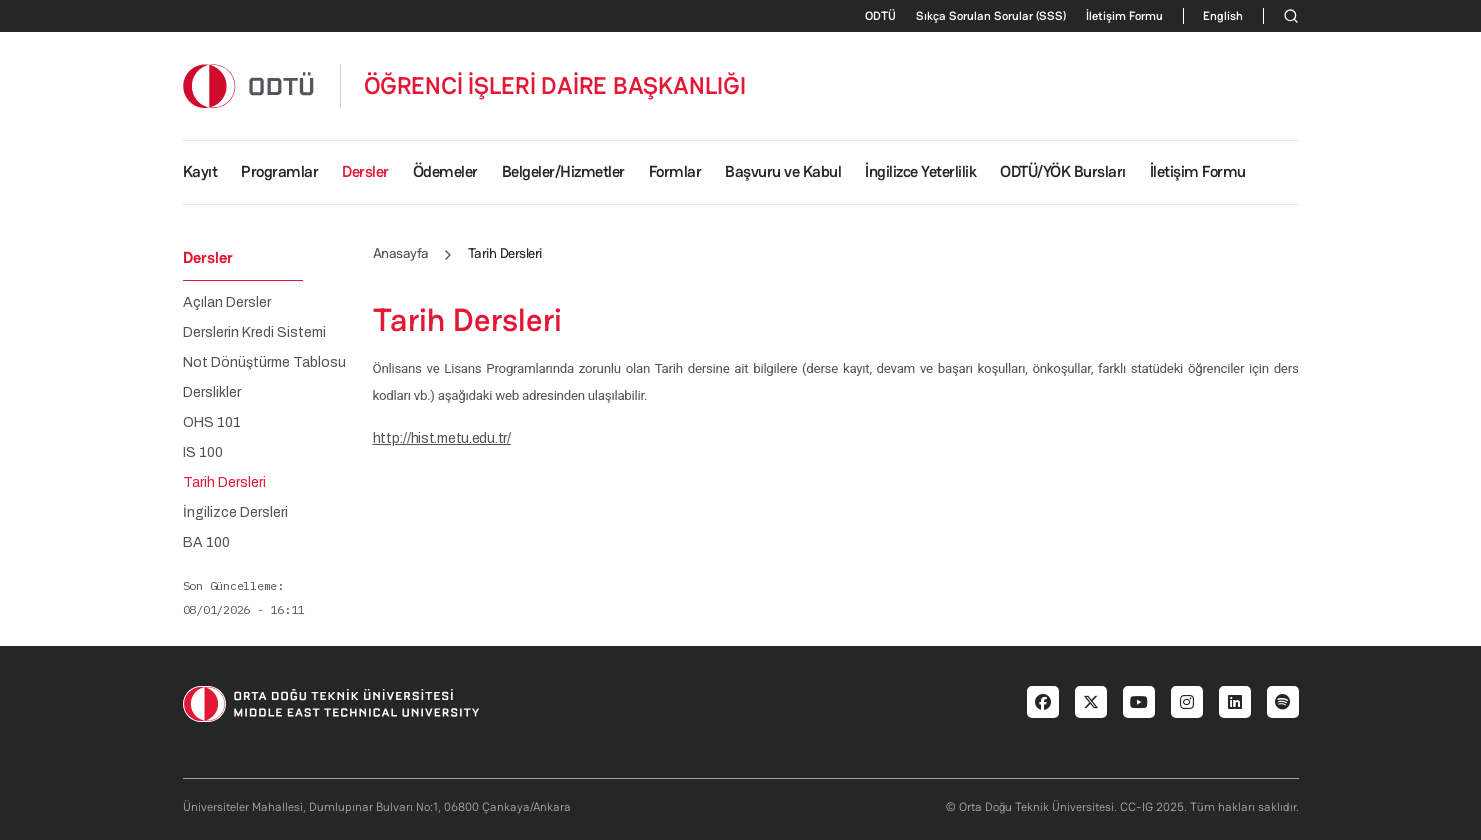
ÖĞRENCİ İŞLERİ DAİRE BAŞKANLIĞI (555, 86)
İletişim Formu (1124, 16)
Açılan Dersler (227, 303)
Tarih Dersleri (224, 483)
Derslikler (212, 393)
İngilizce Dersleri (235, 513)
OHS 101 (212, 423)
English (1223, 16)
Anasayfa (401, 253)
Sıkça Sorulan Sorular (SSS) (991, 16)
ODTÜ (880, 16)
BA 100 (206, 543)
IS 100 (203, 453)
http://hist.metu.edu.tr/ (442, 438)
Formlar (675, 171)
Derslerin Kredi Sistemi (254, 333)
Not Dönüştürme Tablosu (264, 363)
